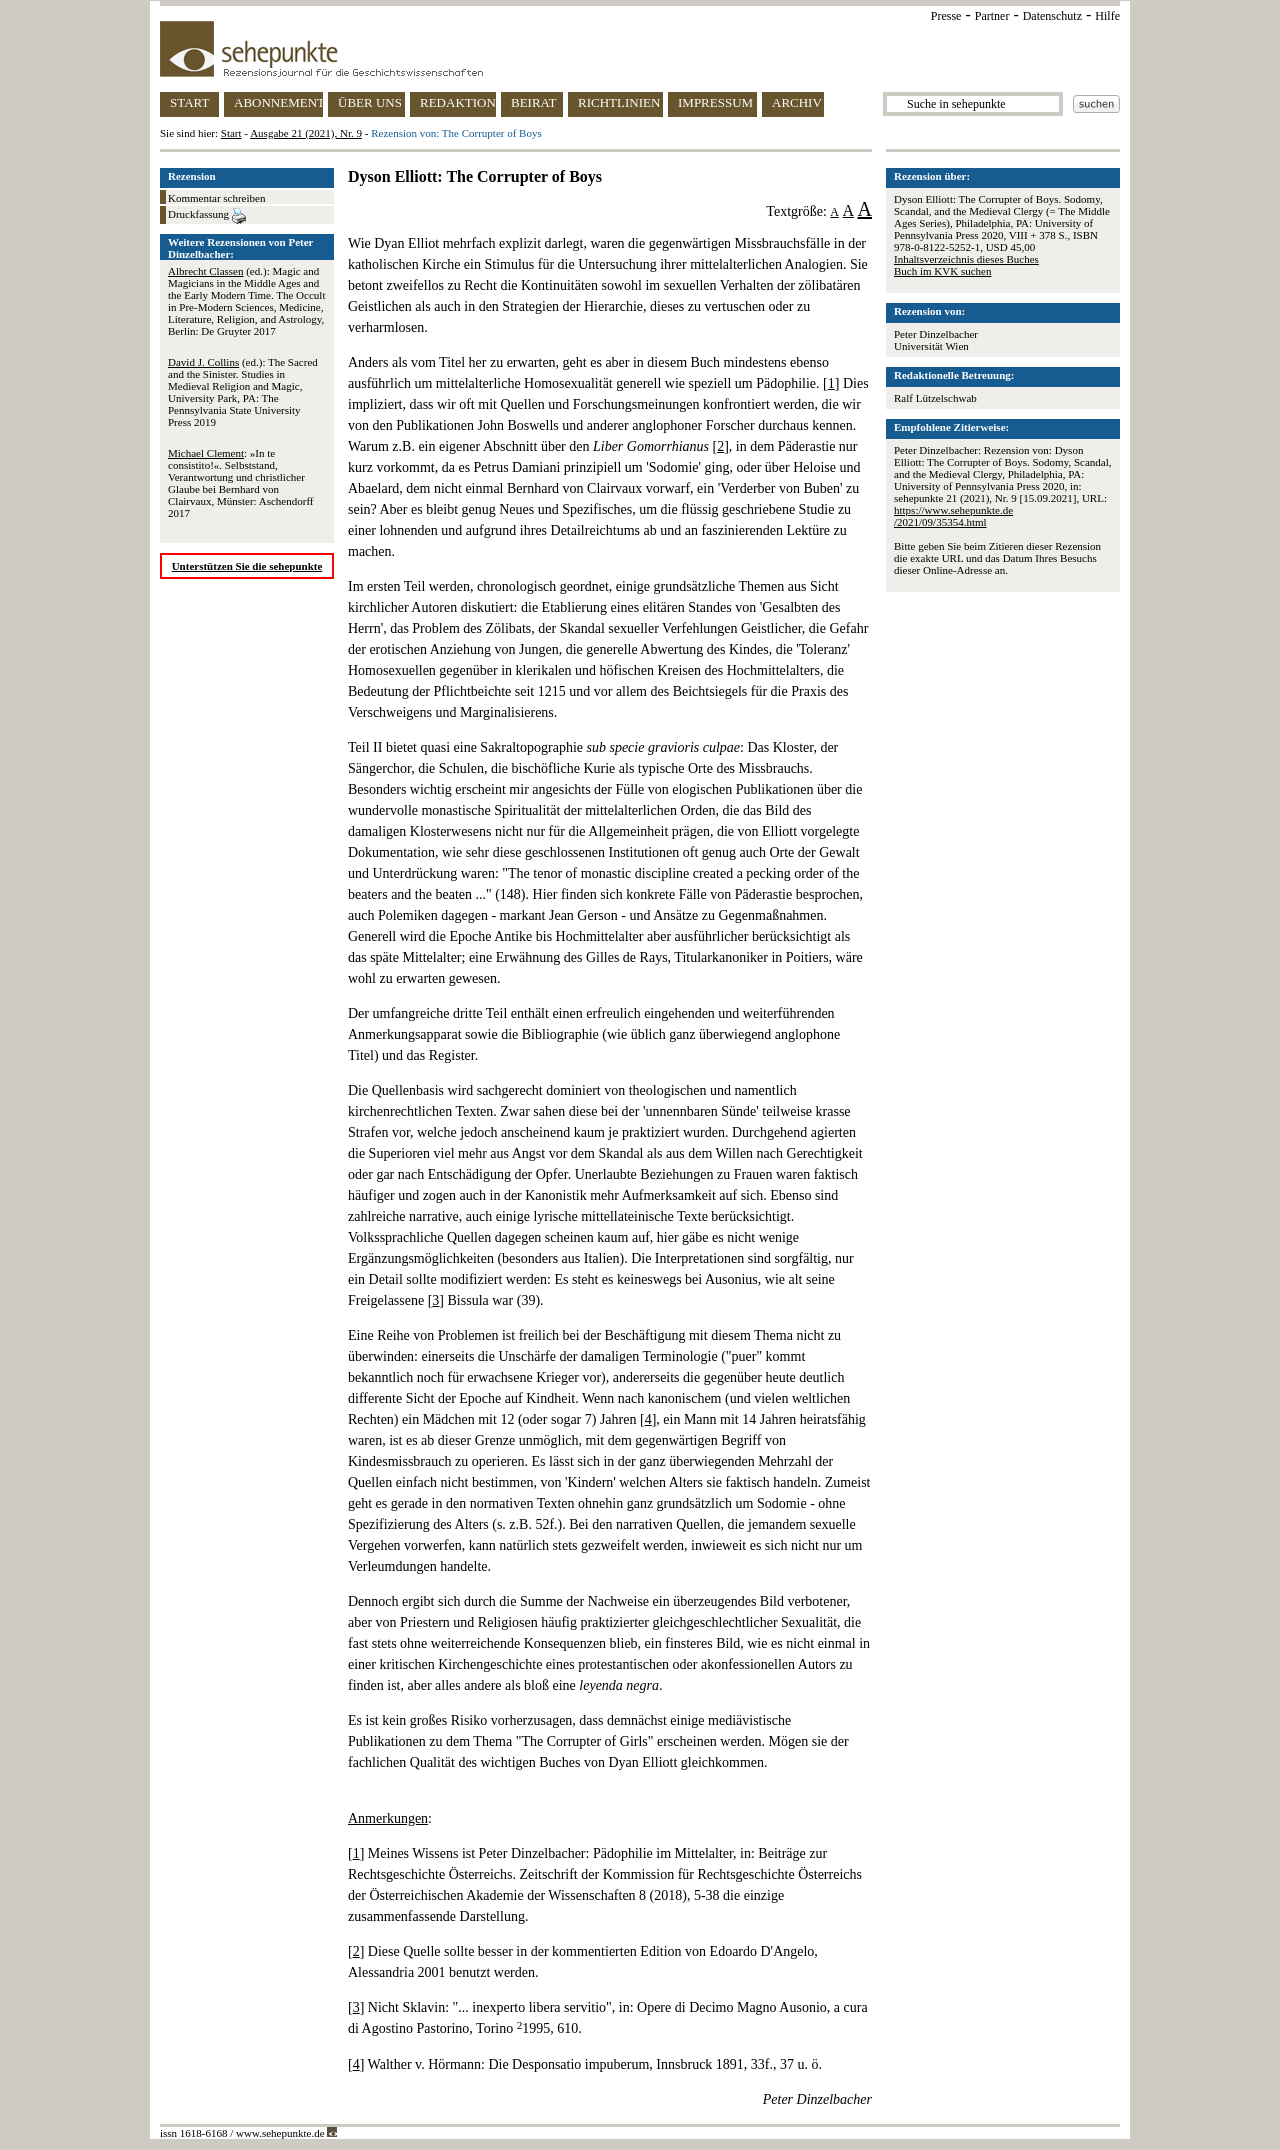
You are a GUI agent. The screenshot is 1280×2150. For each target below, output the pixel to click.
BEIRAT (534, 102)
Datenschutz (1052, 16)
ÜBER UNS (370, 102)
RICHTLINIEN (619, 102)
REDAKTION (458, 102)
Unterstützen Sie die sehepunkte (247, 566)
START (189, 102)
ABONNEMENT (278, 102)
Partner (992, 16)
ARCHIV (797, 102)
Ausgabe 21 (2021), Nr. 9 (306, 133)
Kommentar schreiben (216, 198)
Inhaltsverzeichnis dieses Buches (966, 259)
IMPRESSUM (715, 102)
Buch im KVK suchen (942, 271)
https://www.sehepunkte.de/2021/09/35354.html (953, 516)
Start (231, 133)
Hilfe (1107, 16)
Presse (946, 16)
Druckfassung (207, 216)
